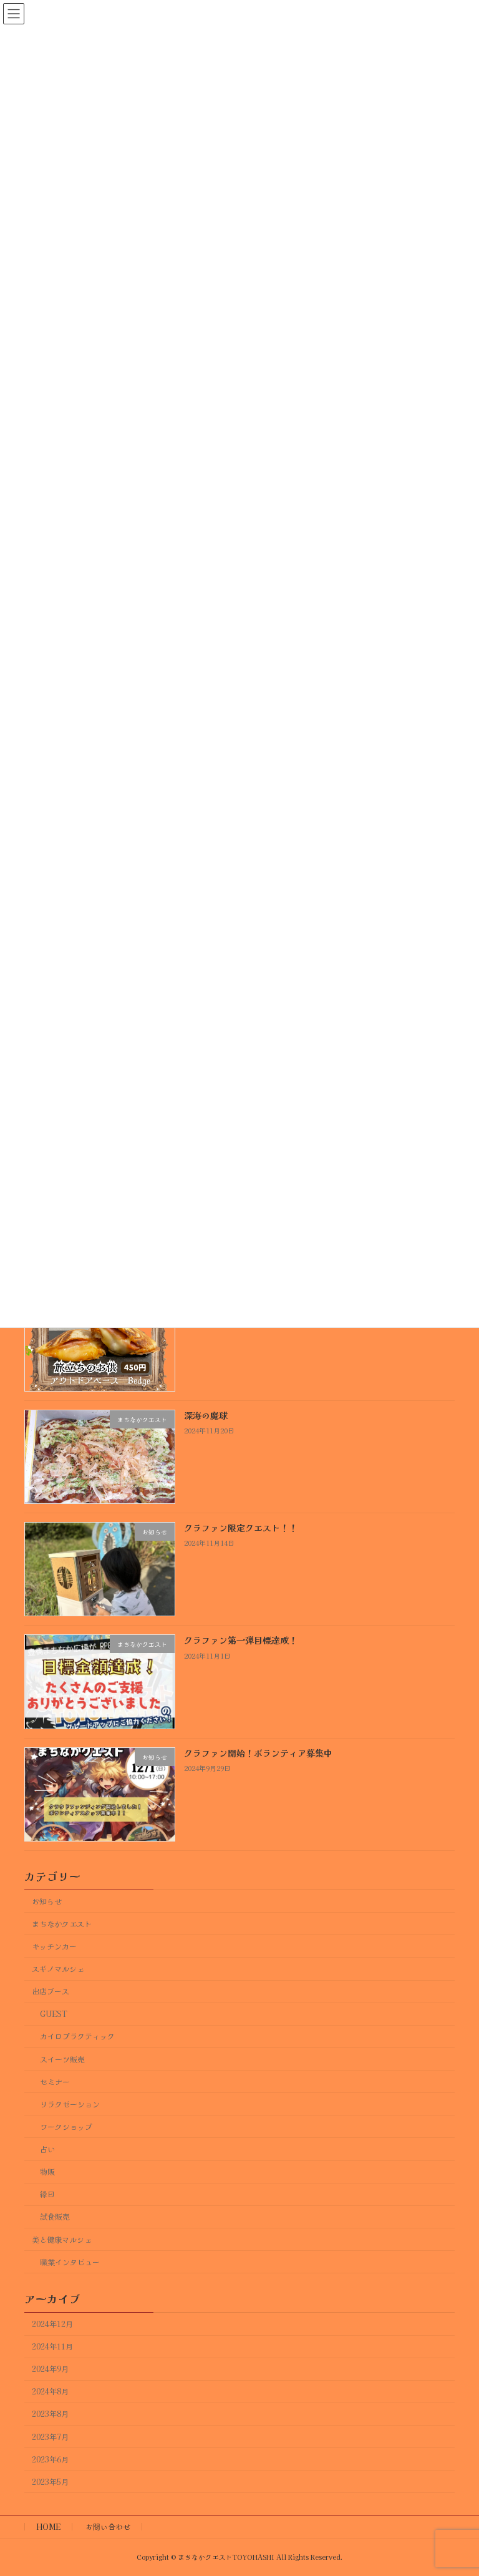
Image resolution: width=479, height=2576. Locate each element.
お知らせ (47, 1900)
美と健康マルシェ (62, 2239)
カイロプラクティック (77, 2036)
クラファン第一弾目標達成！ (241, 1640)
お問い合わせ (107, 2526)
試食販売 (55, 2216)
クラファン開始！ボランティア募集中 (258, 1752)
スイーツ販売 (62, 2058)
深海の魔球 (206, 1414)
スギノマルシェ (58, 1968)
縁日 (47, 2194)
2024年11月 (52, 2346)
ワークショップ (66, 2126)
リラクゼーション (70, 2103)
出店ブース (50, 1991)
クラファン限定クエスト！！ (241, 1527)
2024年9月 (50, 2368)
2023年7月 (50, 2436)
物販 (47, 2171)
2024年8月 (50, 2391)
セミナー (55, 2081)
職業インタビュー (70, 2261)
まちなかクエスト (62, 1923)
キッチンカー (54, 1945)
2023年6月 (50, 2458)
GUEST (53, 2013)
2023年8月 (50, 2413)
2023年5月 (50, 2481)
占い (47, 2149)
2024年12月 (52, 2324)
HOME (48, 2526)
